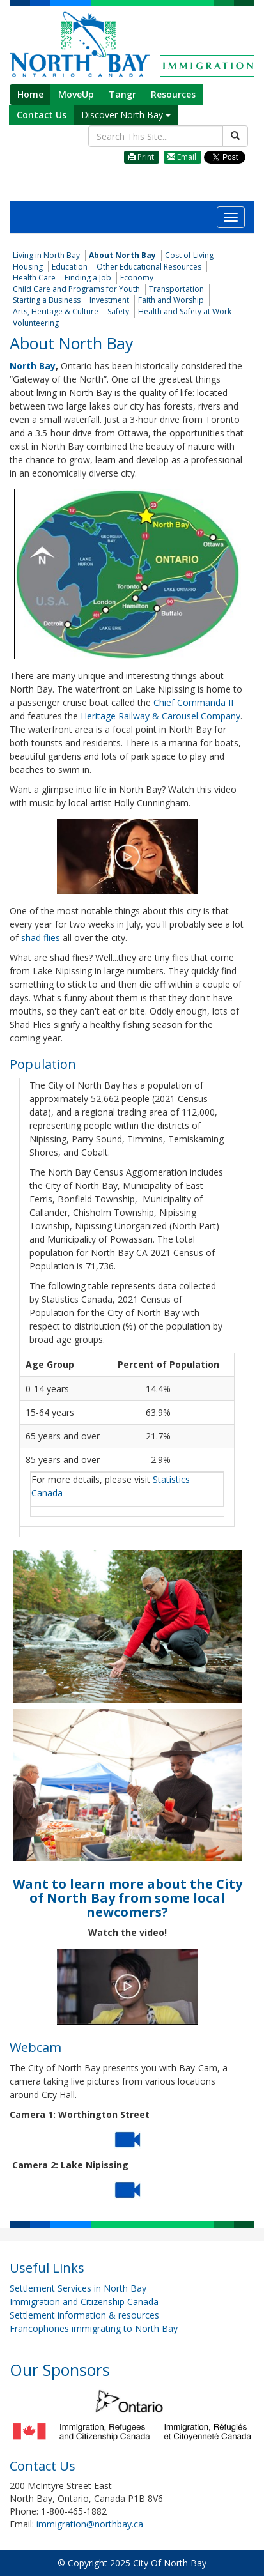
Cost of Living (189, 255)
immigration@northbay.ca (89, 2524)
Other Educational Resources (149, 266)
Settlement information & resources (84, 2315)
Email (181, 156)
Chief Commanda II (192, 702)
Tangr (122, 94)
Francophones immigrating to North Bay (94, 2328)
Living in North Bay (46, 255)
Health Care (34, 277)
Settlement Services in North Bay (78, 2288)
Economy (136, 277)
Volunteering (36, 323)
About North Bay (122, 255)
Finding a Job (88, 277)
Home (30, 94)
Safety (118, 311)
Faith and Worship (171, 300)
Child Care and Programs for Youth (76, 289)
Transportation (176, 289)
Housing (28, 266)
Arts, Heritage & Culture (55, 311)
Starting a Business (47, 300)
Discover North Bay (126, 115)
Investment (109, 300)
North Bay (33, 366)
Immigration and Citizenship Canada (84, 2302)
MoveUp (76, 94)
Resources (173, 94)
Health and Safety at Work (184, 311)
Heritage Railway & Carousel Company (160, 716)
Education (70, 266)
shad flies (40, 937)
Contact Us (41, 115)
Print (141, 156)
